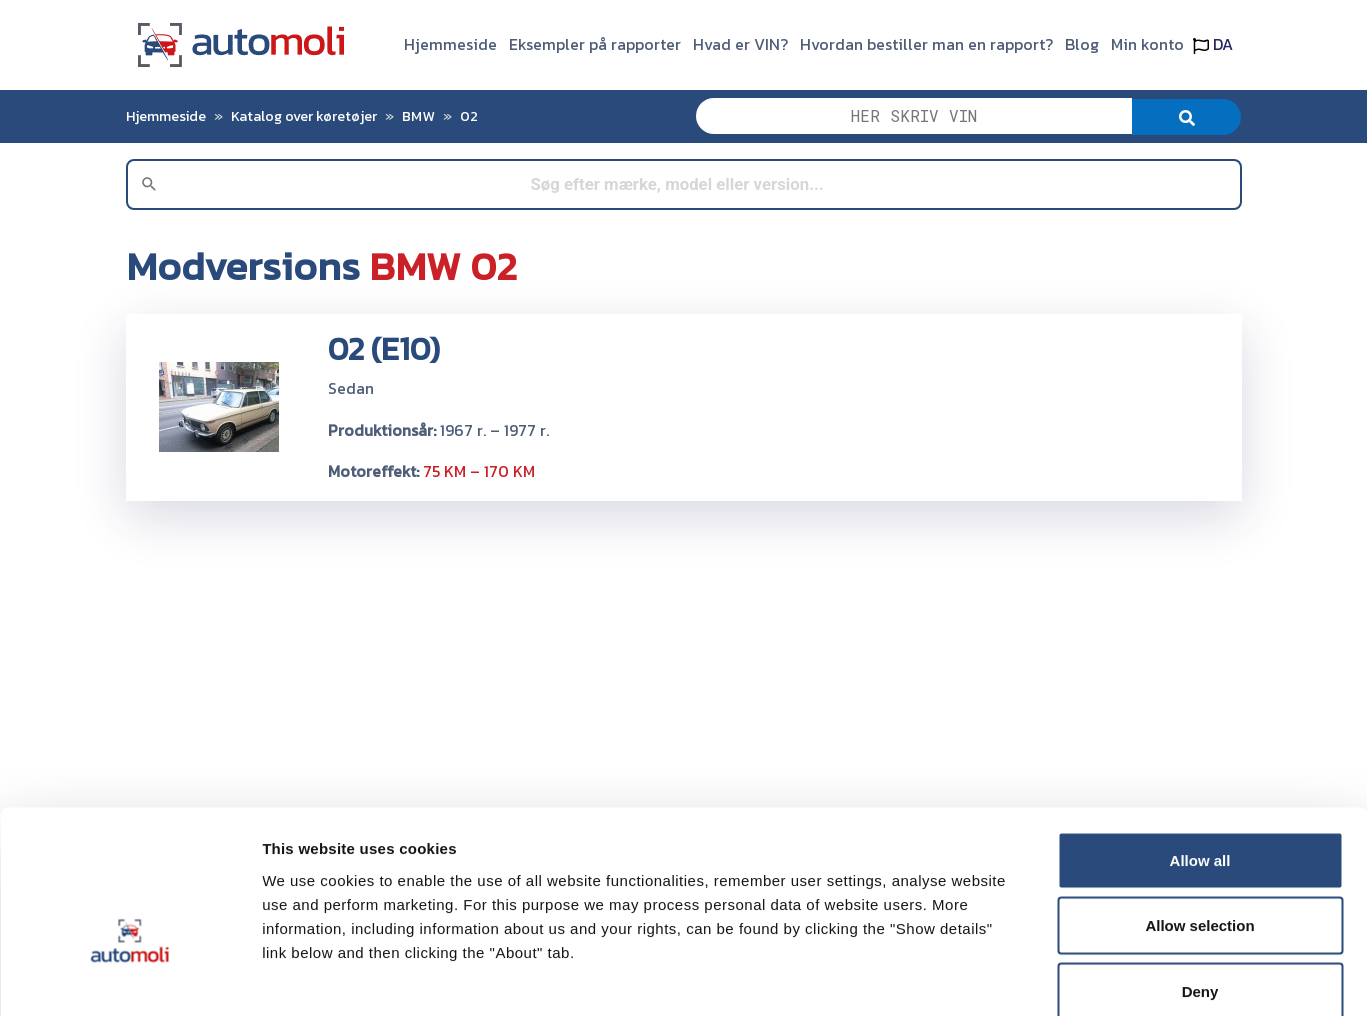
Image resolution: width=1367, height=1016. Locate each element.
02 (469, 116)
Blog (1082, 44)
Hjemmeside (450, 44)
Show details (1049, 976)
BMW (418, 116)
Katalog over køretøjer (304, 116)
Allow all (1200, 753)
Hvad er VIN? (740, 44)
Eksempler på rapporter (595, 44)
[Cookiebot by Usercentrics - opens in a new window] (129, 977)
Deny (1200, 884)
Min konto (1147, 44)
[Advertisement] (684, 657)
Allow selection (1199, 819)
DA (1213, 44)
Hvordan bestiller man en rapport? (926, 44)
